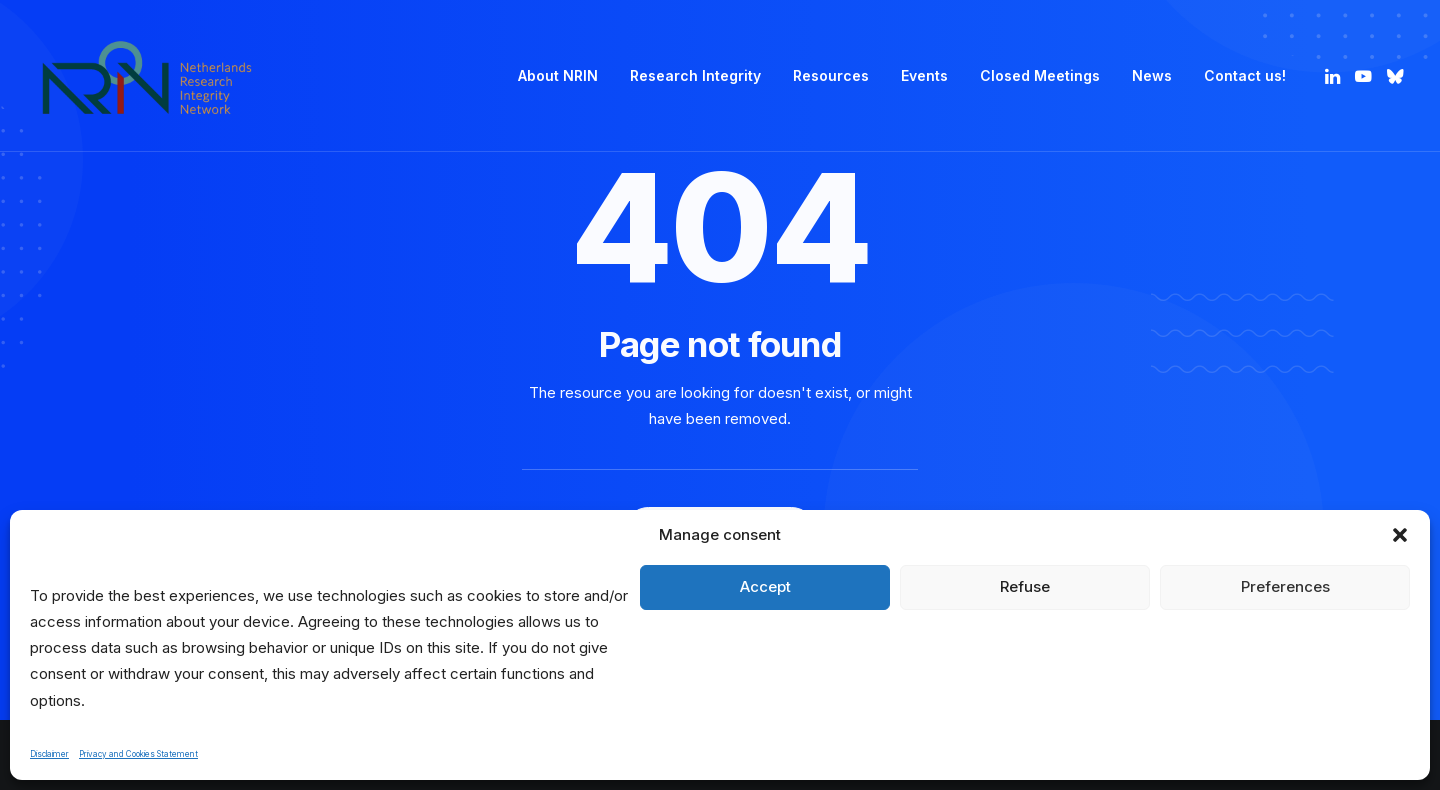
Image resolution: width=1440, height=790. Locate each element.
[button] (1400, 535)
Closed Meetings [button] (1040, 75)
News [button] (1152, 75)
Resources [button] (831, 75)
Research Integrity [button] (695, 75)
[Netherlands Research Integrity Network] (147, 76)
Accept (765, 586)
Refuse (1025, 586)
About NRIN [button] (558, 75)
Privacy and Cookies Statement (138, 754)
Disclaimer (49, 754)
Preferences (1285, 586)
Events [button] (924, 75)
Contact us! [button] (1245, 75)
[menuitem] (558, 76)
